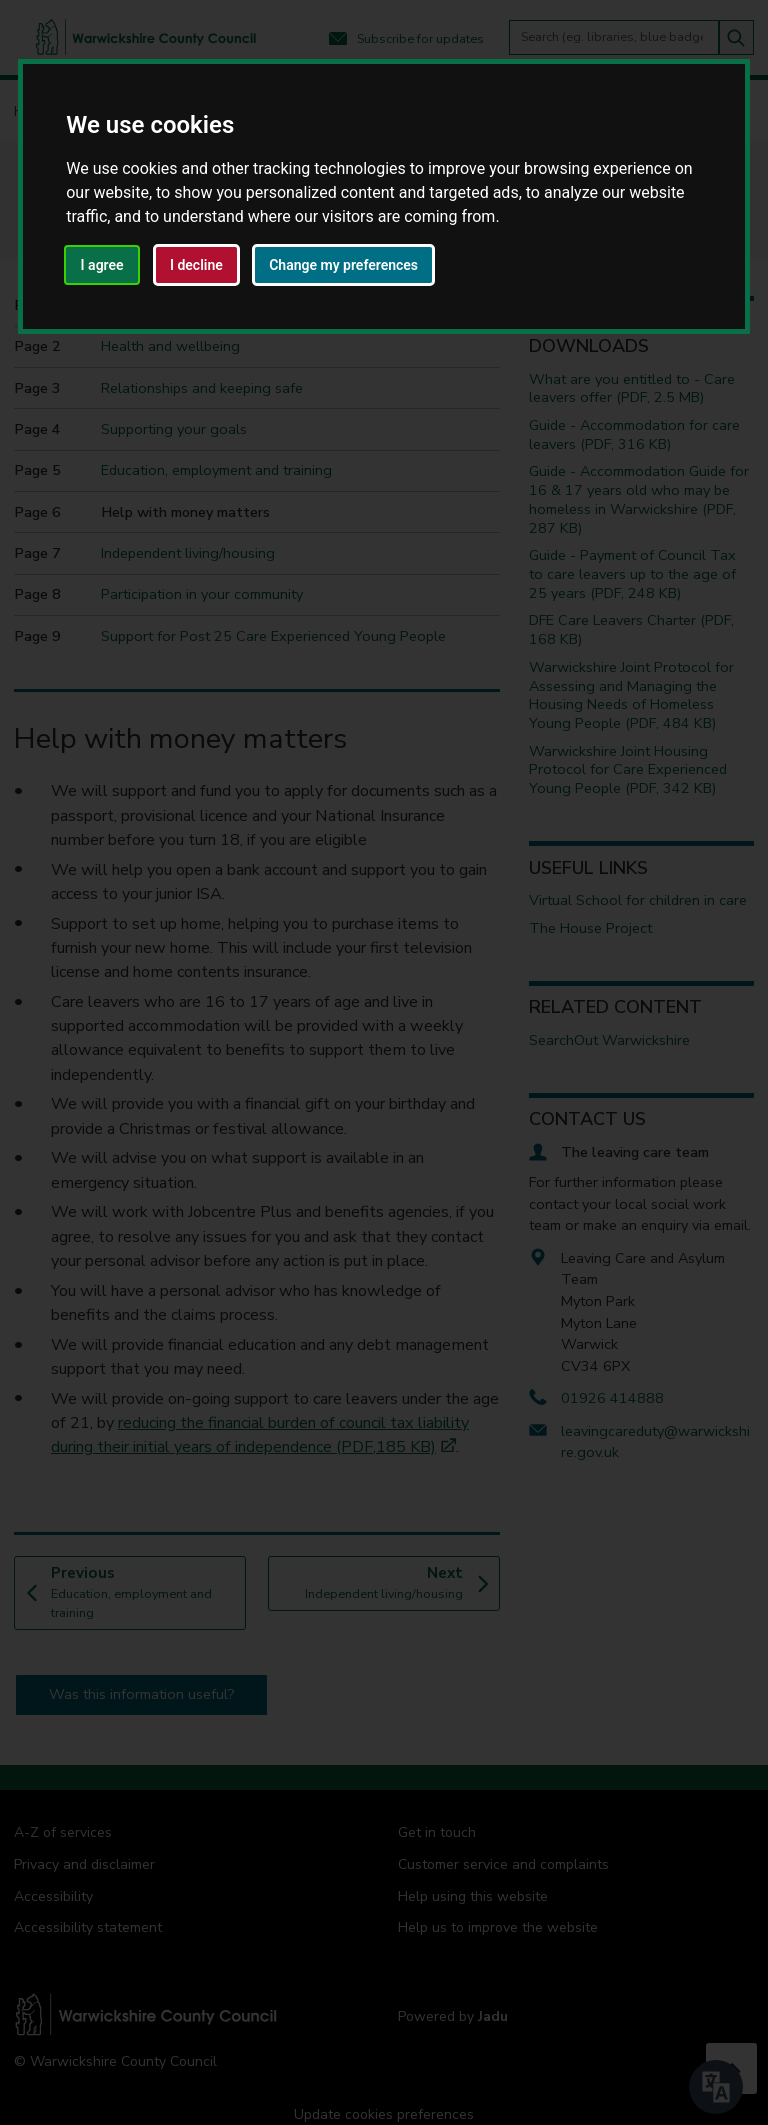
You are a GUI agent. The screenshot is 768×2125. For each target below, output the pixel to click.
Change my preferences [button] (343, 265)
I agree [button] (102, 265)
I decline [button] (196, 265)
